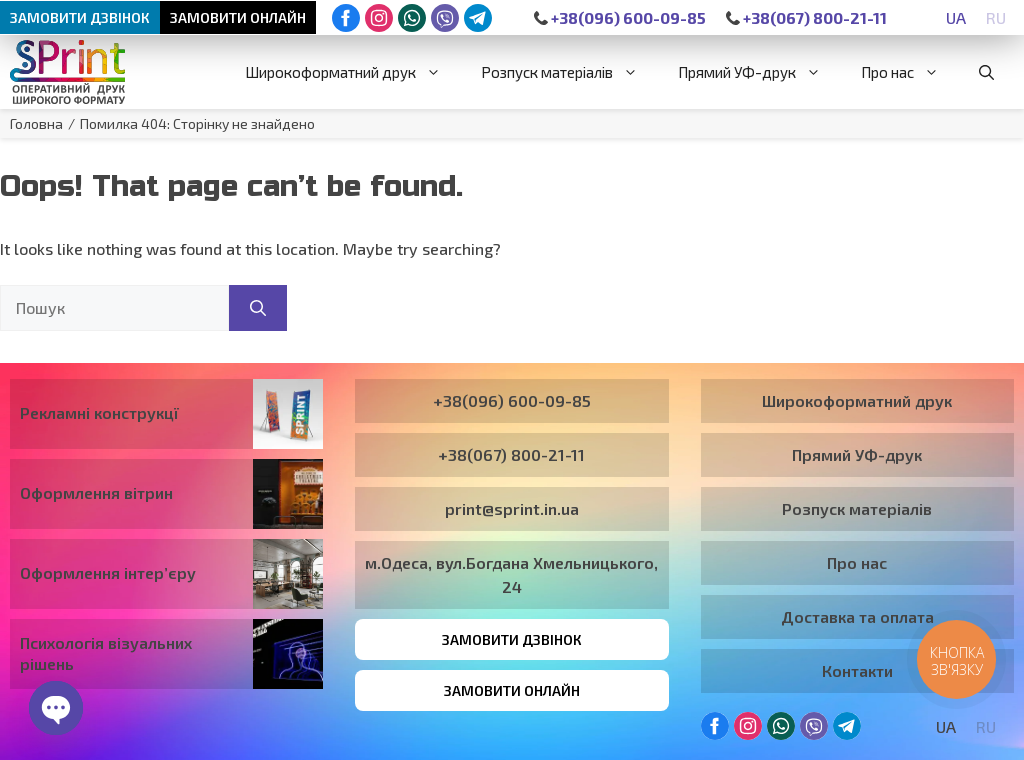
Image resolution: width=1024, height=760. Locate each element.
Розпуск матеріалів (569, 72)
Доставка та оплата (857, 616)
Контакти (857, 670)
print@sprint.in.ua (512, 508)
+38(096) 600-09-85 (620, 17)
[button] (986, 72)
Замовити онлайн (238, 17)
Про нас (910, 72)
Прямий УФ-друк (759, 72)
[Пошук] (258, 308)
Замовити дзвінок (80, 17)
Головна (36, 123)
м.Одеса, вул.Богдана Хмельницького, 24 (511, 574)
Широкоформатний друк (353, 72)
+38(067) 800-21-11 (806, 17)
